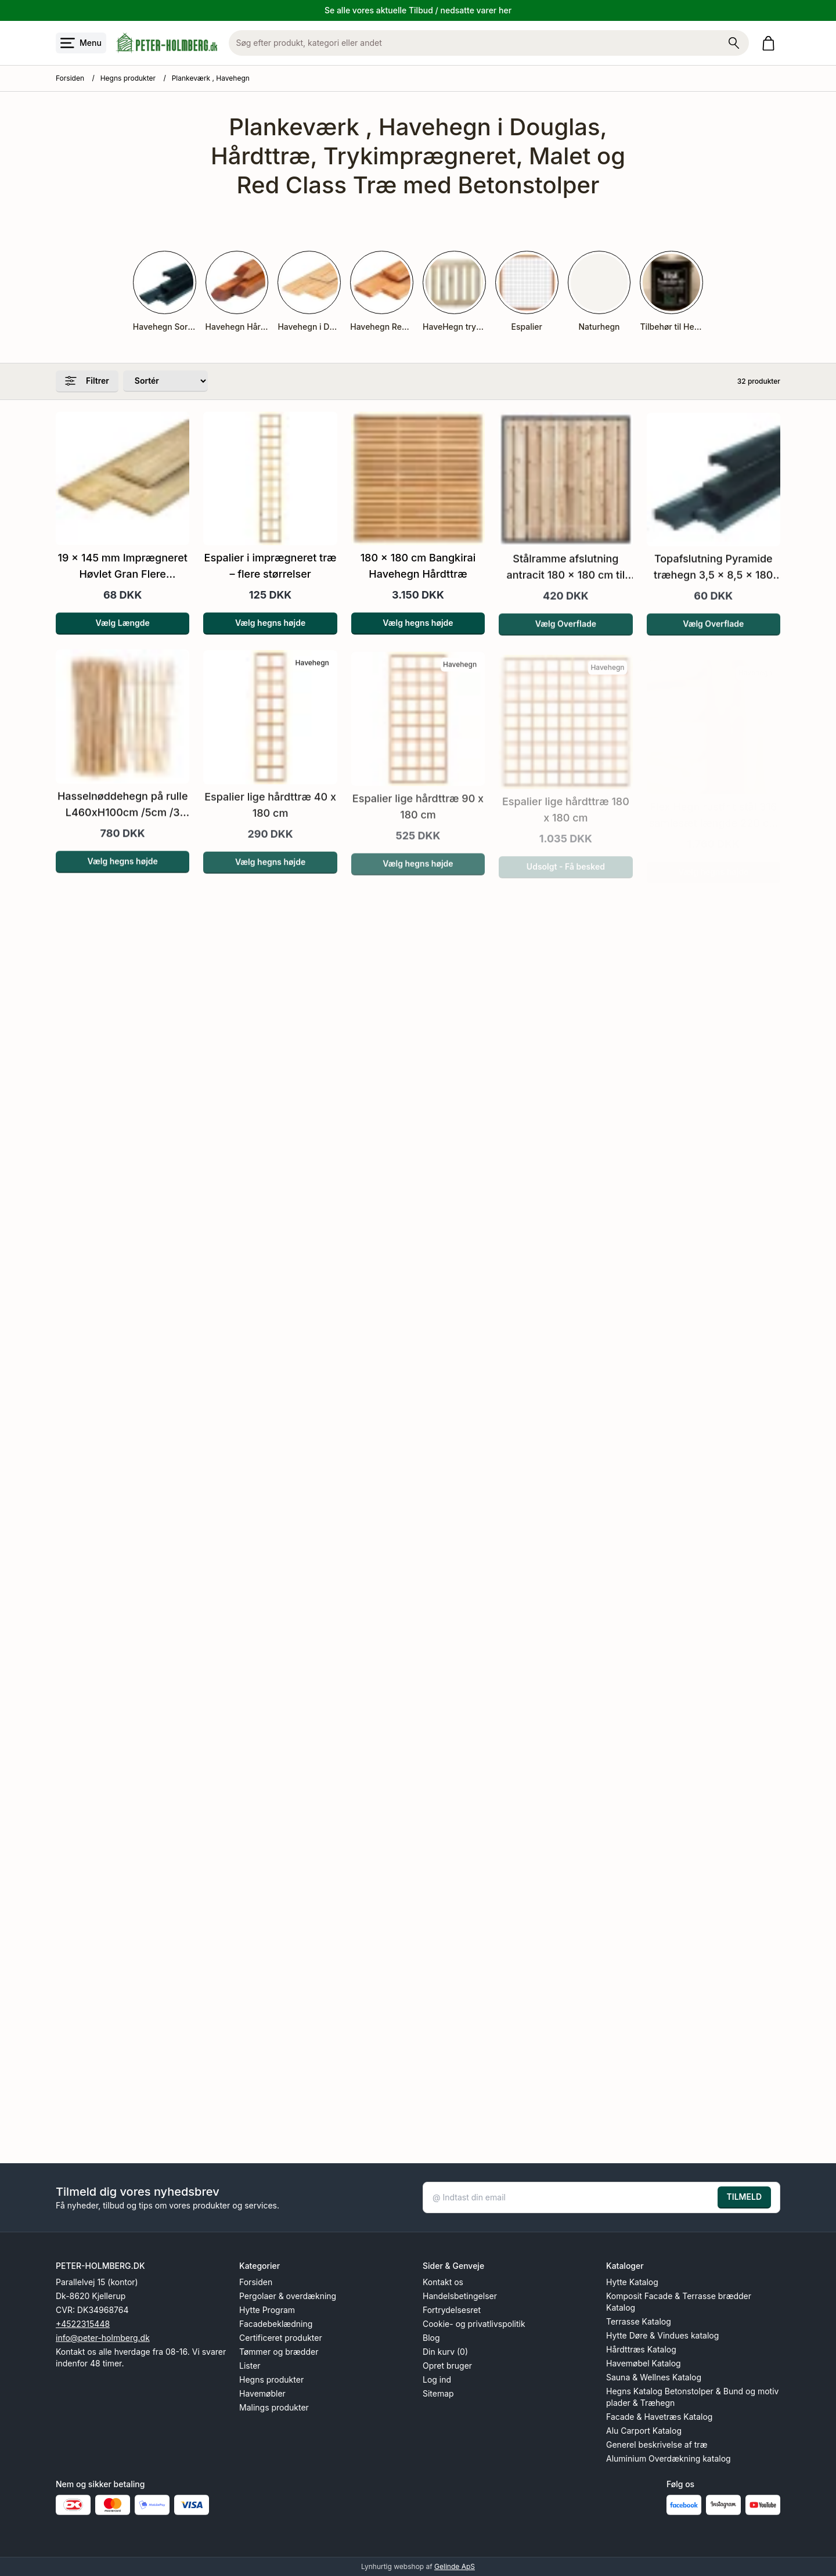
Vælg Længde (123, 638)
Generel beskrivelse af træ (657, 2444)
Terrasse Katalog (638, 2321)
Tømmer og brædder (278, 2352)
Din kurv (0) (445, 2352)
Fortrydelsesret (452, 2310)
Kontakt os (443, 2282)
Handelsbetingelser (460, 2296)
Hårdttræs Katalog (641, 2349)
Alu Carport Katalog (644, 2431)
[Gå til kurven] (770, 43)
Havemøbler (262, 2393)
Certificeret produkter (280, 2338)
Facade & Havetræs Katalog (659, 2417)
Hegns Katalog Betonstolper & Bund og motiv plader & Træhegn (692, 2397)
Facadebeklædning (275, 2324)
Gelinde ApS (454, 2566)
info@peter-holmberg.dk (103, 2338)
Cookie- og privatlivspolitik (474, 2324)
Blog (431, 2338)
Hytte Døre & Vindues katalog (662, 2335)
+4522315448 (83, 2324)
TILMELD (744, 2197)
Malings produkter (274, 2407)
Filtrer (87, 381)
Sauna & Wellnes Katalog (653, 2377)
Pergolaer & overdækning (287, 2296)
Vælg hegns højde (270, 641)
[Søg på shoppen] (734, 43)
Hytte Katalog (632, 2282)
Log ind (437, 2379)
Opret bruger (447, 2365)
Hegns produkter (128, 78)
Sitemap (438, 2393)
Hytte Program (267, 2310)
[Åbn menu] (81, 43)
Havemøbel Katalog (643, 2363)
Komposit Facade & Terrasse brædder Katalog (678, 2301)
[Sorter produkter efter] (165, 381)
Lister (250, 2365)
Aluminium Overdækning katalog (668, 2458)
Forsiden (70, 78)
